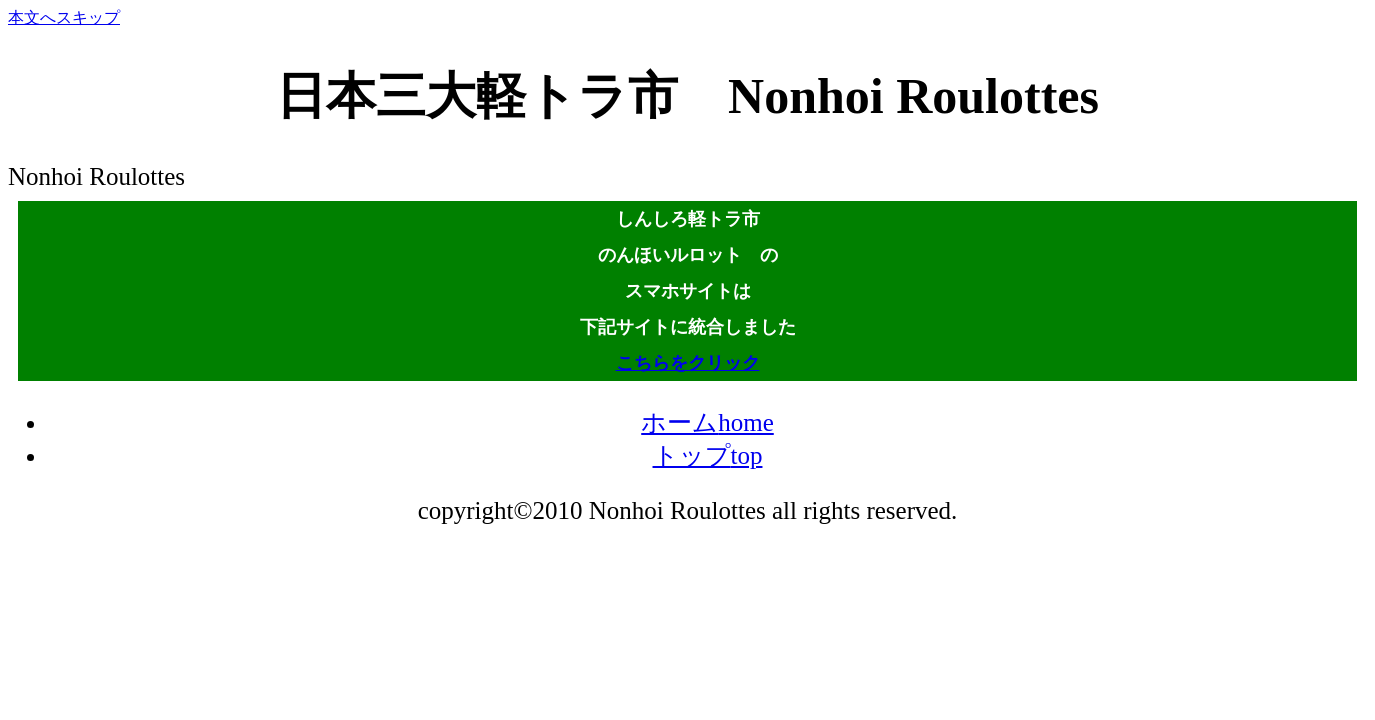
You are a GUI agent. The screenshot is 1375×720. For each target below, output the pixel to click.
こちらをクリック (688, 363)
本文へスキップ (64, 17)
